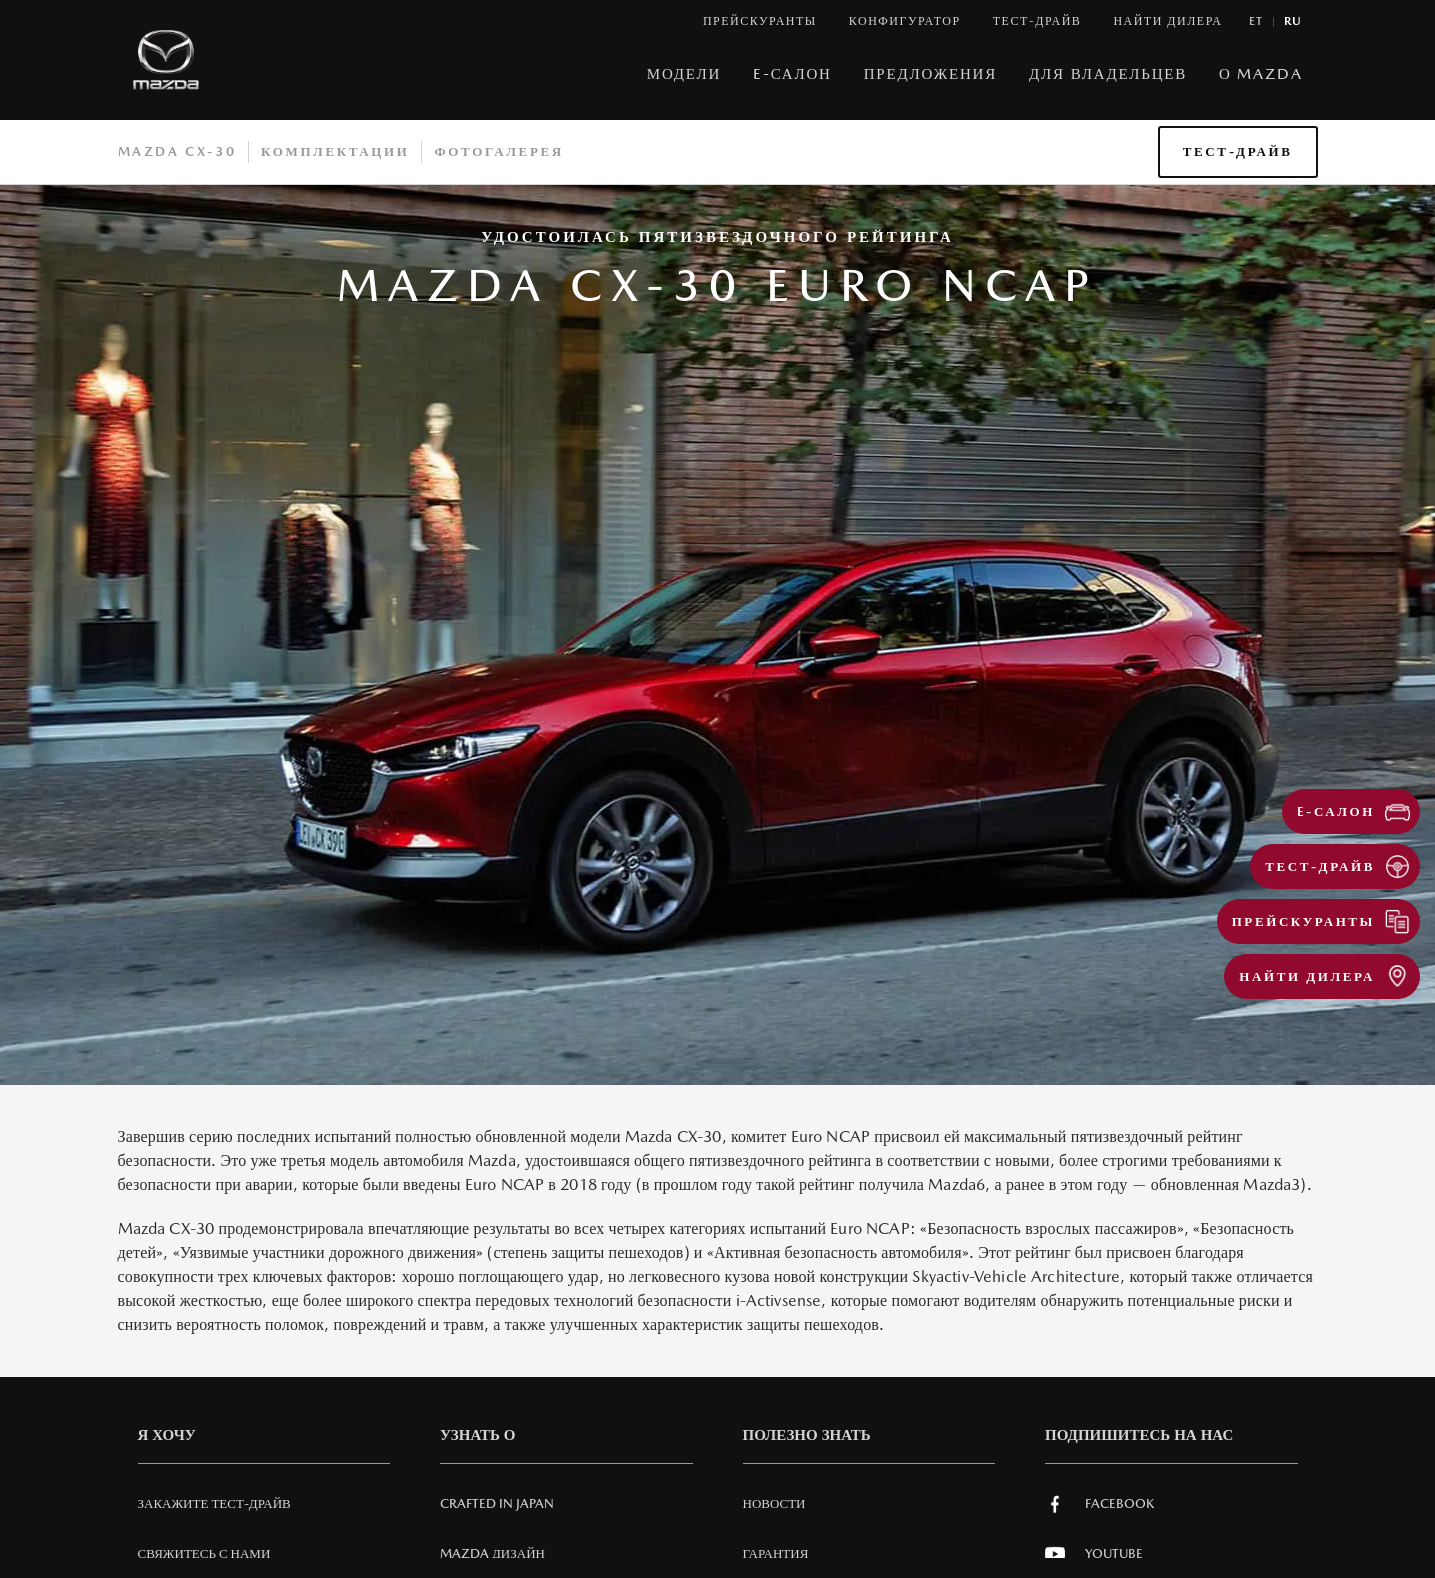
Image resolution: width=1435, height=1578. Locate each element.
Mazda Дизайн (492, 1553)
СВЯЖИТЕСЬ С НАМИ (204, 1553)
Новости (774, 1503)
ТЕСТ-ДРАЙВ (1238, 151)
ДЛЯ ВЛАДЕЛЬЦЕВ (1108, 73)
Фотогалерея (498, 151)
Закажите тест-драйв (214, 1503)
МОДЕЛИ (684, 73)
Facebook (1099, 1504)
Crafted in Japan (497, 1503)
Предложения (930, 73)
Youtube (1094, 1554)
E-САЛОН (792, 73)
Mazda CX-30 (177, 151)
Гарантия (776, 1553)
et (1256, 21)
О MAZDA (1260, 73)
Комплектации (335, 151)
